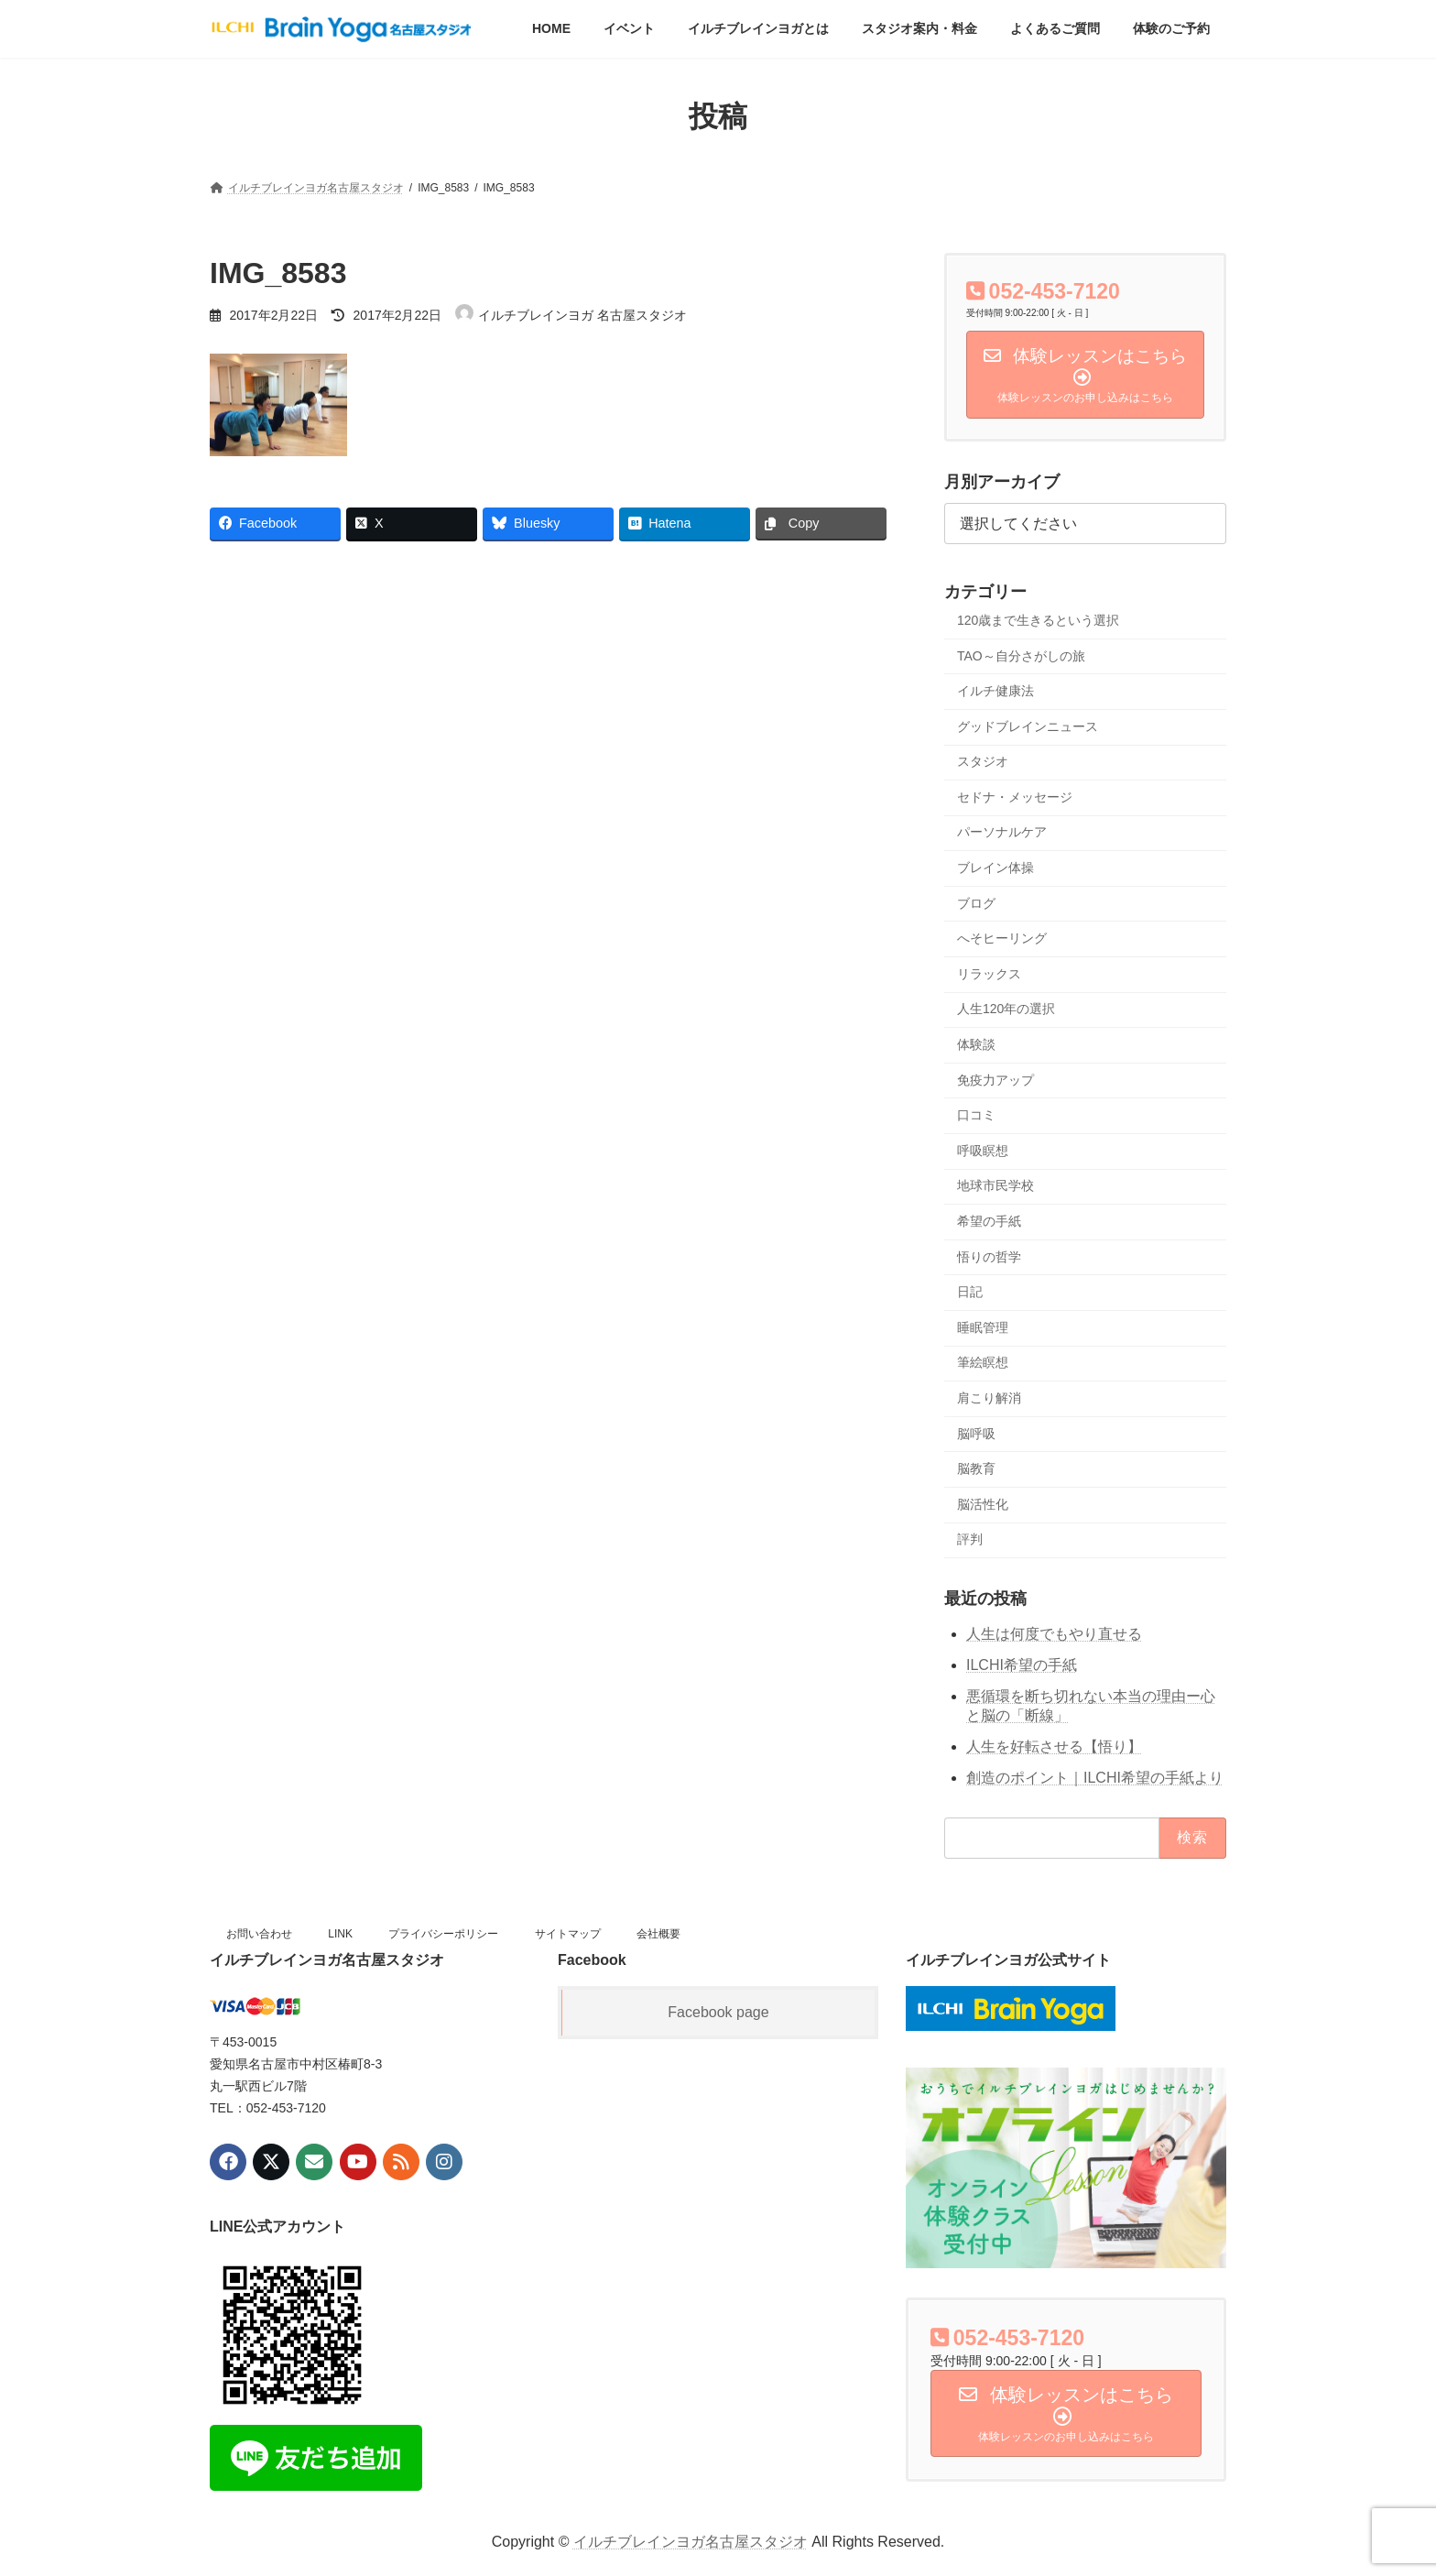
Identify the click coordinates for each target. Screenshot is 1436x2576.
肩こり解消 (989, 1398)
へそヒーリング (1002, 938)
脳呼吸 (976, 1433)
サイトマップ (568, 1933)
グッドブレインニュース (1027, 726)
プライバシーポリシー (443, 1933)
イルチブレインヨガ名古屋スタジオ (690, 2541)
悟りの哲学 (989, 1257)
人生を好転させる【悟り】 (1054, 1746)
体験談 (976, 1044)
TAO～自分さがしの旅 (1021, 656)
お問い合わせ (259, 1933)
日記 (970, 1291)
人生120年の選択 (1006, 1009)
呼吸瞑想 (982, 1150)
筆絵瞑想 (982, 1363)
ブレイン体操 (995, 867)
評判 (970, 1540)
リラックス (989, 973)
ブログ (976, 903)
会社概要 (658, 1933)
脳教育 (976, 1468)
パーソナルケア (1002, 832)
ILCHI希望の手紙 (1021, 1665)
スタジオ (982, 761)
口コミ (976, 1115)
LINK (340, 1933)
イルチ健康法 (995, 690)
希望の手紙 (989, 1221)
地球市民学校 (995, 1186)
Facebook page (718, 2012)
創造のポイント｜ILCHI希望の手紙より (1095, 1777)
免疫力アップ (995, 1080)
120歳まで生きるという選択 (1038, 620)
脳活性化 (982, 1504)
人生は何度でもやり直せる (1054, 1634)
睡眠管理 (982, 1327)
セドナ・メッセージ (1014, 797)
